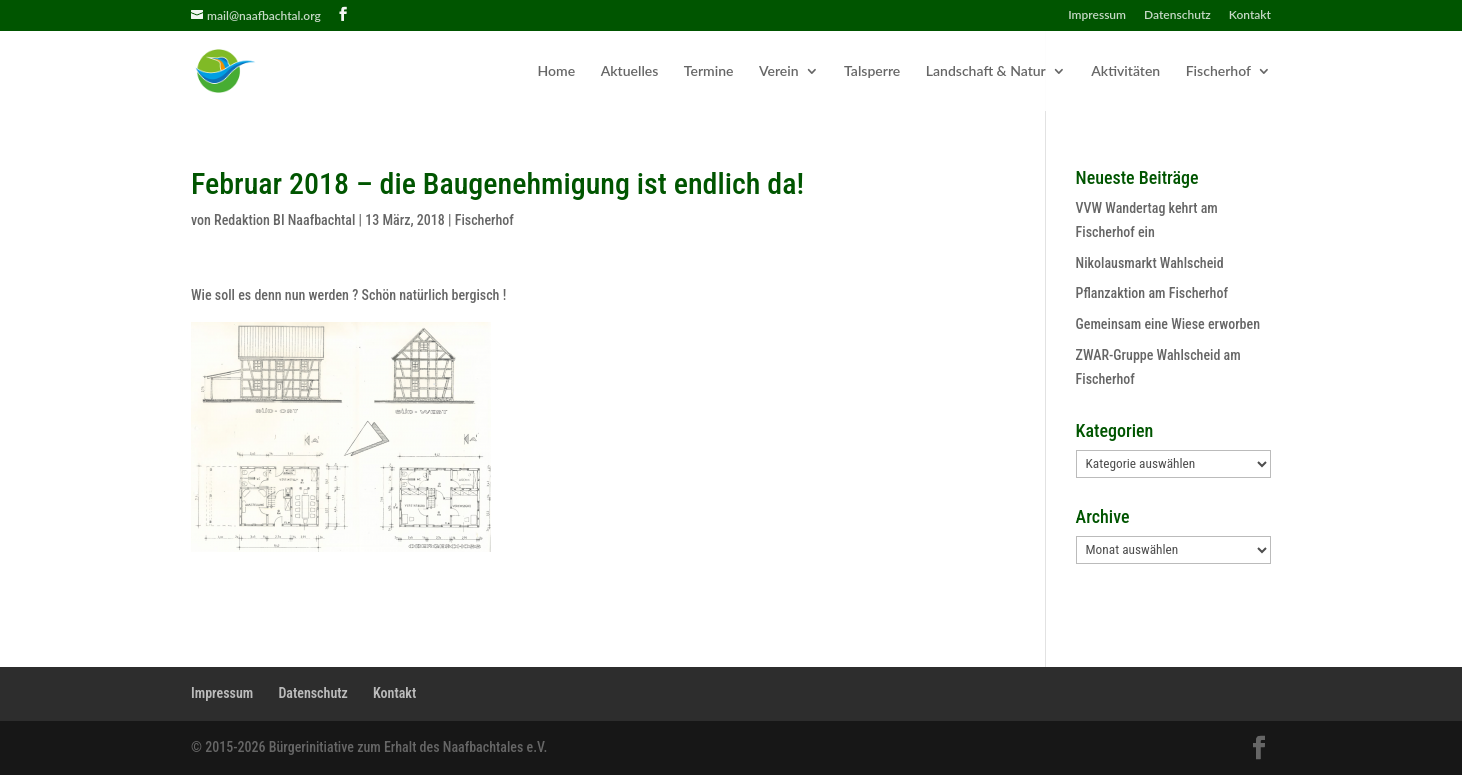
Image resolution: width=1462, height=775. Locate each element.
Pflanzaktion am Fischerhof (1152, 293)
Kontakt (1250, 15)
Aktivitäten (1125, 71)
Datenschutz (1177, 15)
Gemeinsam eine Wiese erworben (1168, 324)
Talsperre (872, 71)
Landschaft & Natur (986, 71)
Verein (779, 71)
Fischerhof (1218, 71)
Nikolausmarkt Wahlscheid (1150, 263)
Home (557, 71)
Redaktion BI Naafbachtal (284, 220)
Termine (709, 71)
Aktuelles (630, 71)
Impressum (1097, 15)
